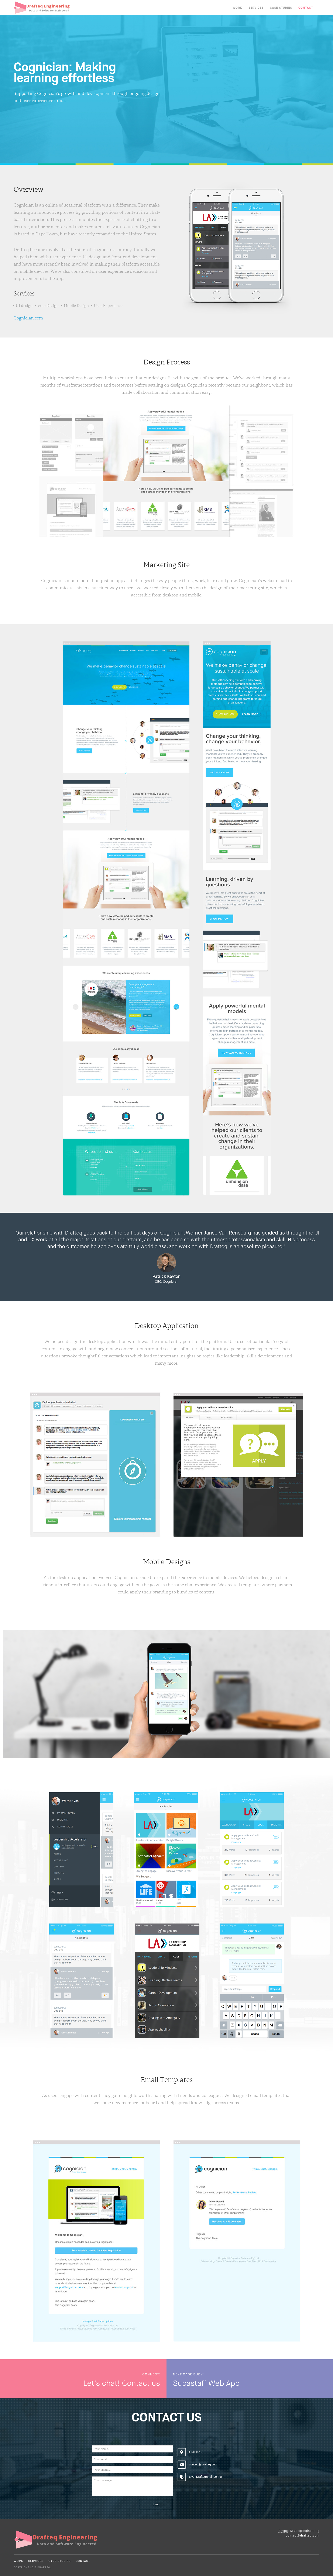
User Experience (108, 305)
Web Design (48, 305)
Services (256, 8)
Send (155, 2504)
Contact (305, 8)
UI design (24, 305)
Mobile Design (76, 305)
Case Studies (281, 8)
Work (237, 8)
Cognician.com (28, 318)
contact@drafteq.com (302, 2535)
